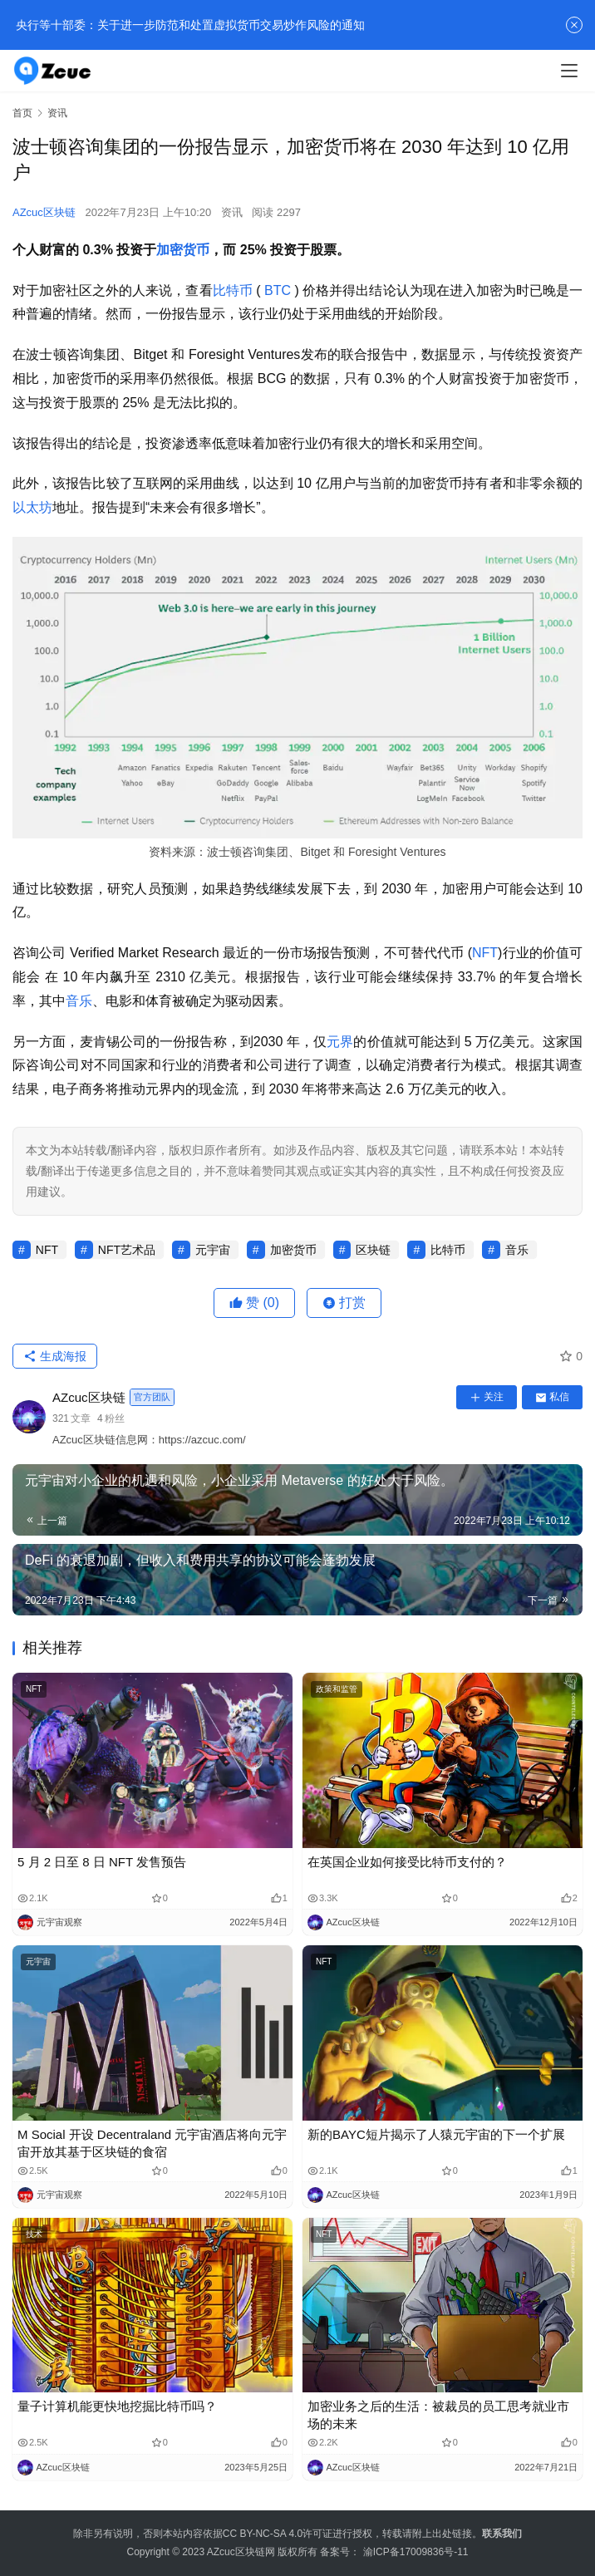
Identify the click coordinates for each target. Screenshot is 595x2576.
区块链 (373, 1249)
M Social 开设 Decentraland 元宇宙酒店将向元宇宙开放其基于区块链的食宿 (152, 2143)
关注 (487, 1397)
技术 (34, 2234)
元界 (340, 1042)
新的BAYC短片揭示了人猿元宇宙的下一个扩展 (436, 2134)
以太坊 (32, 507)
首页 (22, 113)
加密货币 (182, 250)
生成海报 (54, 1356)
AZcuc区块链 (44, 212)
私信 (552, 1397)
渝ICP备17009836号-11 (416, 2552)
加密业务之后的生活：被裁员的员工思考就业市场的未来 (438, 2415)
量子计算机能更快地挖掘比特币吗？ (117, 2406)
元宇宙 (212, 1249)
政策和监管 (336, 1689)
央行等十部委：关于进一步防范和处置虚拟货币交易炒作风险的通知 (188, 25)
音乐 (79, 1001)
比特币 (233, 290)
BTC (277, 290)
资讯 (232, 212)
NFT (485, 953)
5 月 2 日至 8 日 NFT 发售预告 (101, 1862)
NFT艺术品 (126, 1249)
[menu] (569, 71)
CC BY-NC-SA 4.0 (262, 2533)
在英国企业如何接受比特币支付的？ (407, 1862)
